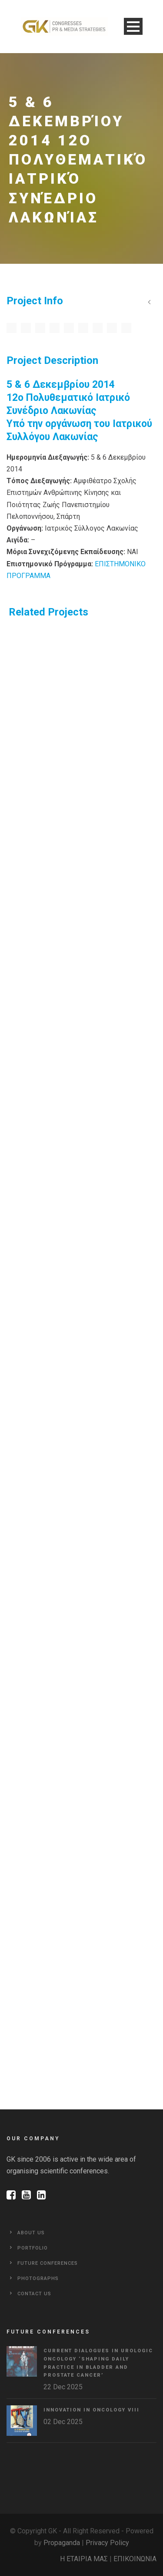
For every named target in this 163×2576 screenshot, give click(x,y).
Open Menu (133, 26)
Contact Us (34, 2294)
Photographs (38, 2278)
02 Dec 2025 (63, 2422)
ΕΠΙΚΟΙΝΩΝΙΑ (134, 2559)
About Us (31, 2233)
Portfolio (32, 2248)
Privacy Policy (107, 2543)
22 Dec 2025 (63, 2387)
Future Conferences (47, 2263)
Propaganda (61, 2543)
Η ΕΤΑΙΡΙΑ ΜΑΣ (84, 2559)
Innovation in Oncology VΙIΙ (91, 2410)
